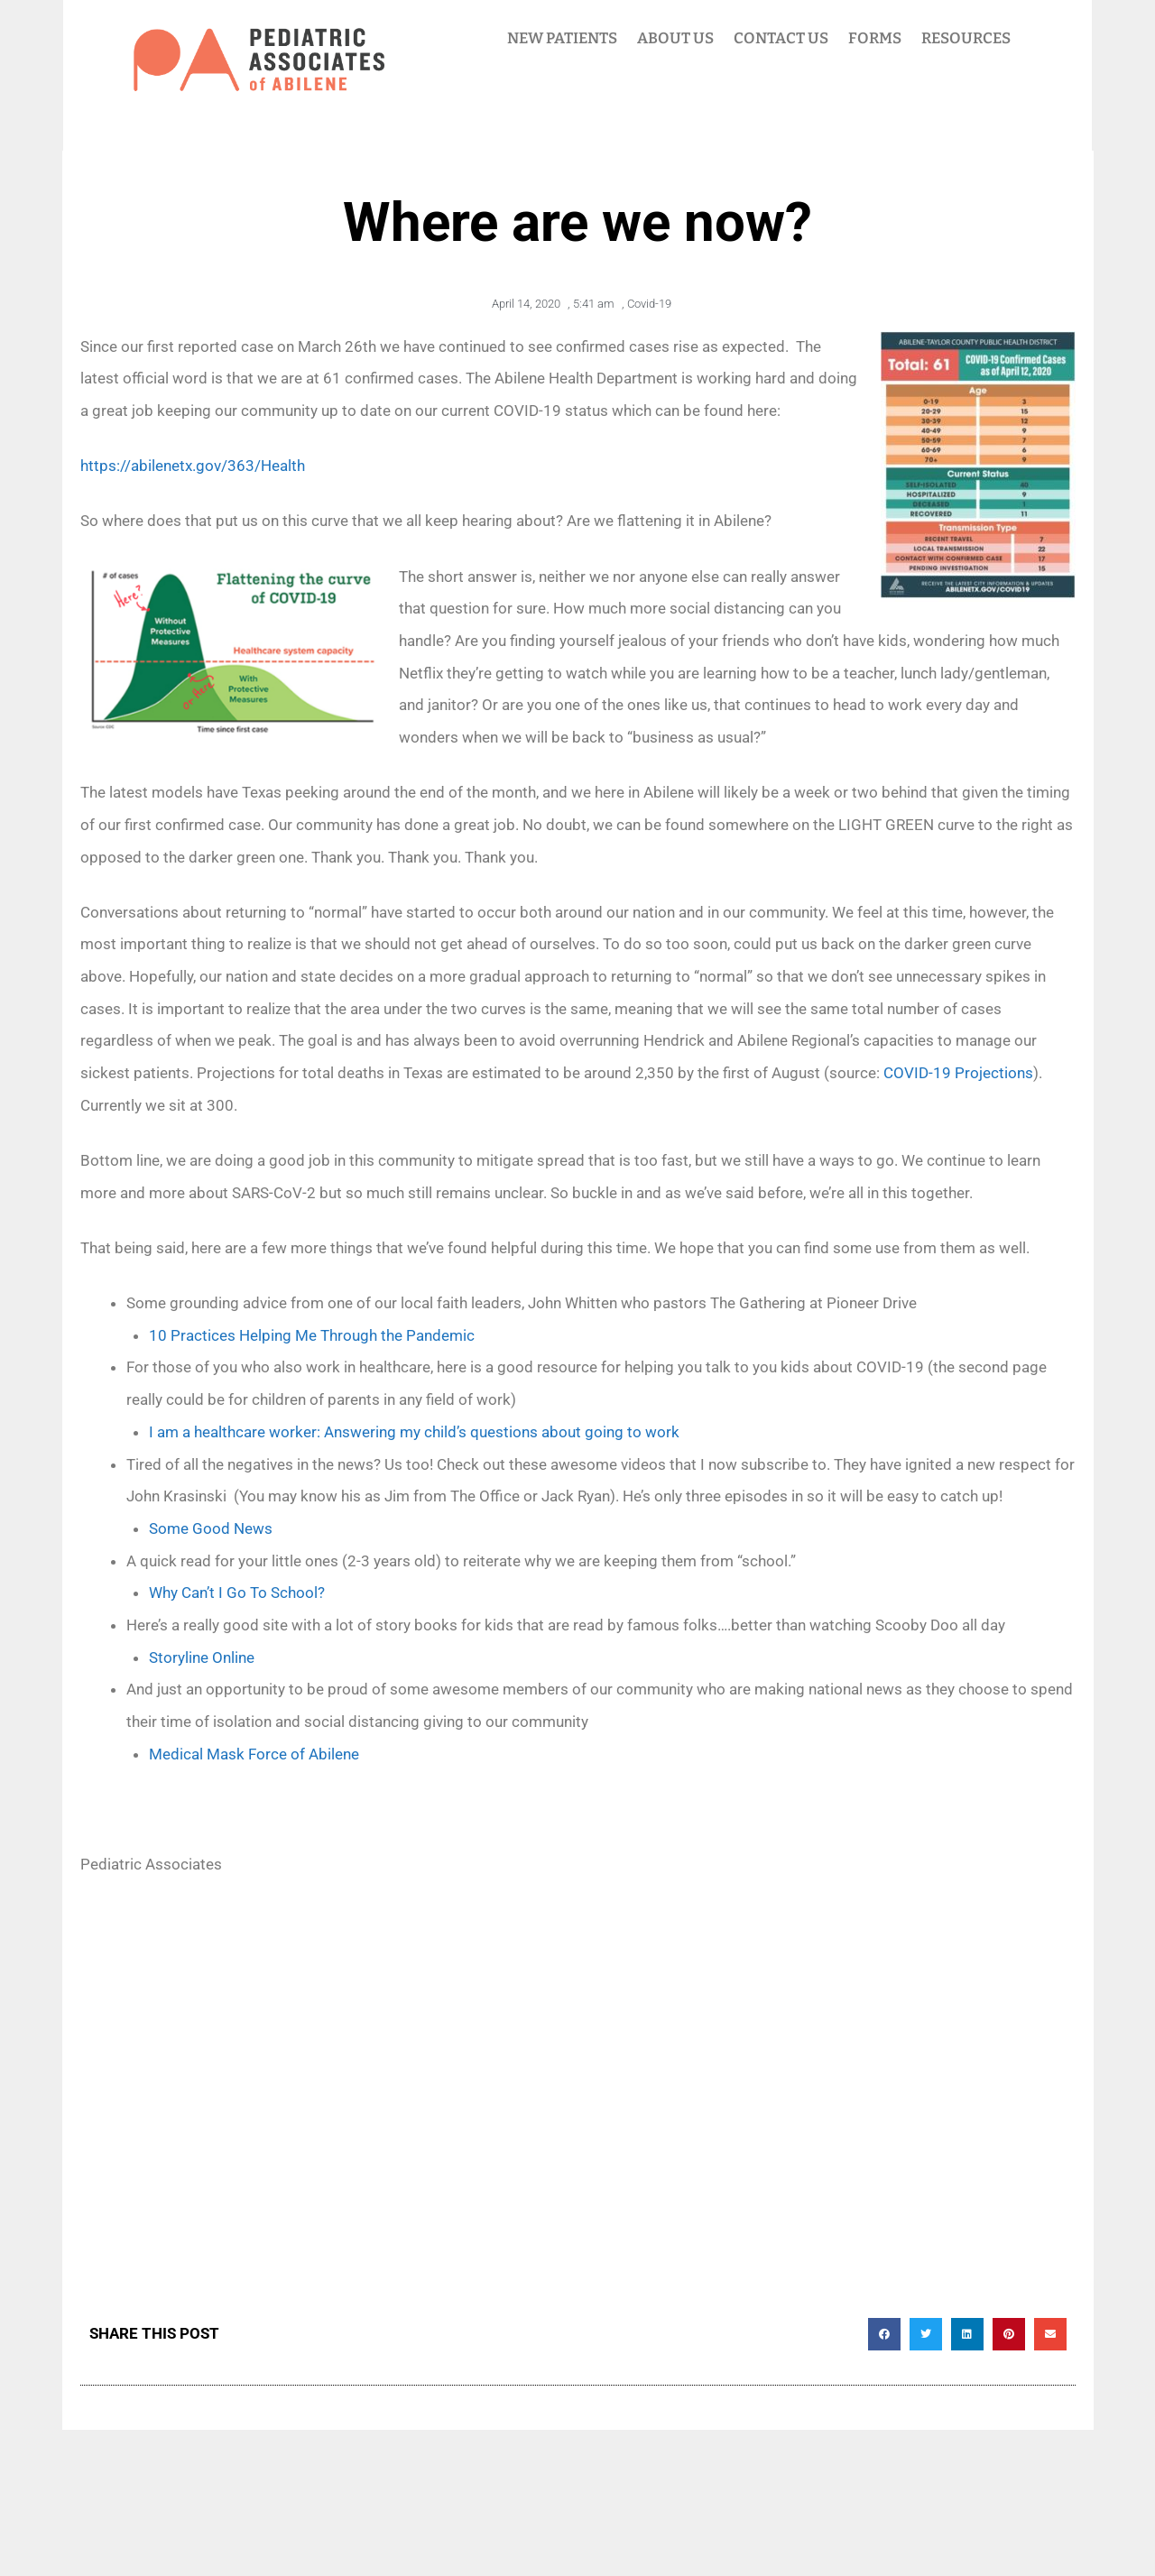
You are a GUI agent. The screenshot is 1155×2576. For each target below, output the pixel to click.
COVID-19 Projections (958, 1073)
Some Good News (211, 1528)
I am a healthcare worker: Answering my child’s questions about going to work (414, 1432)
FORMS (874, 38)
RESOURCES (966, 38)
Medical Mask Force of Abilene (254, 1754)
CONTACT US (781, 38)
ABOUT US (675, 38)
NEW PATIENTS (562, 38)
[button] (884, 2334)
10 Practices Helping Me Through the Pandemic (312, 1335)
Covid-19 (649, 303)
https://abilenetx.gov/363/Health (192, 466)
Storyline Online (201, 1657)
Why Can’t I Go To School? (237, 1592)
